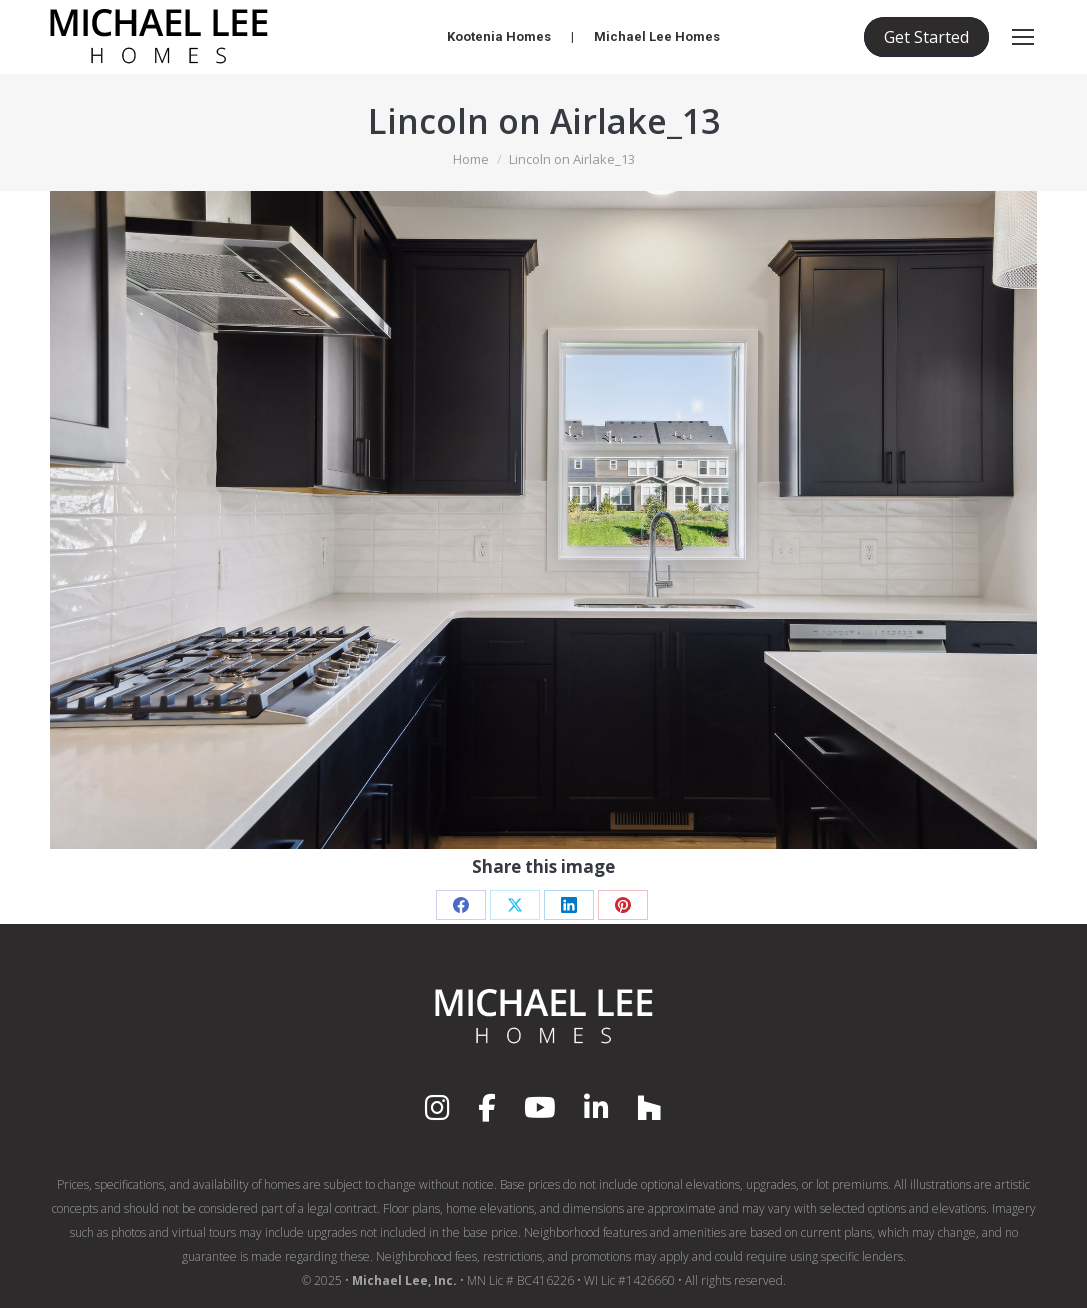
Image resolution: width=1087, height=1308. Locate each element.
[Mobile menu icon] (1023, 37)
